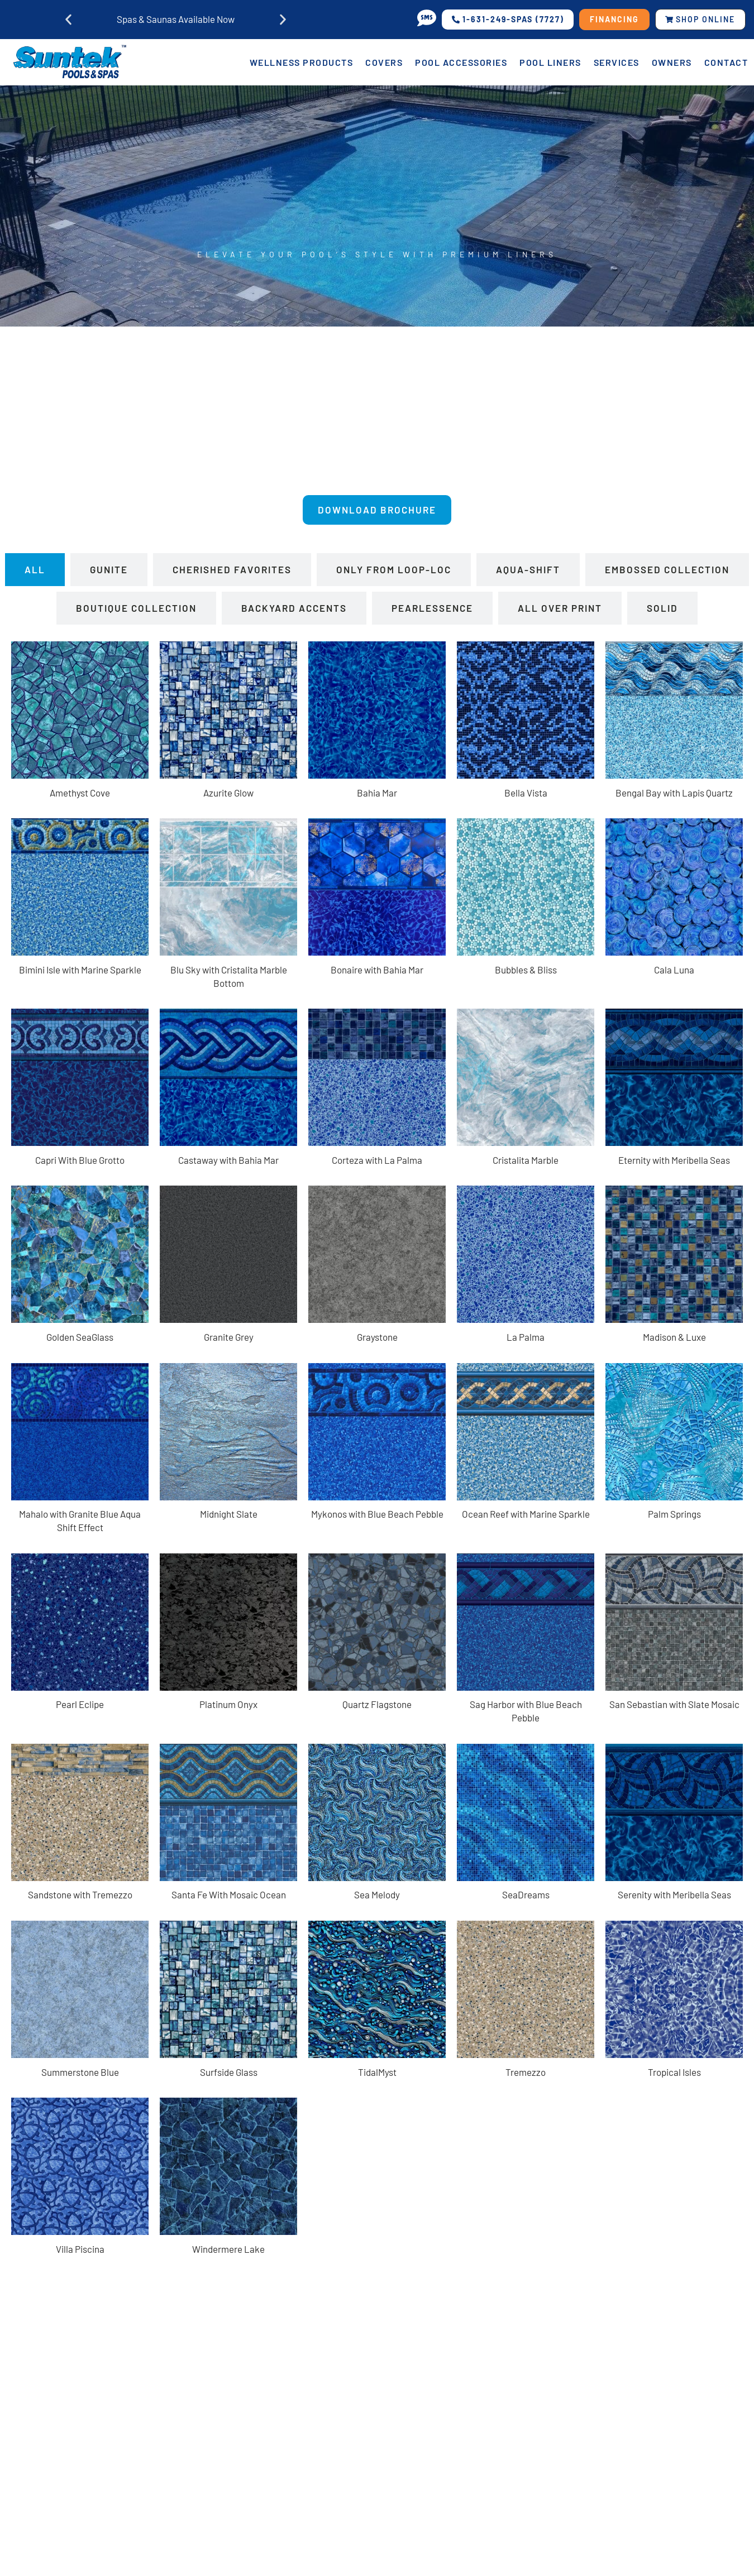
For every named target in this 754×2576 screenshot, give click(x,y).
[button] (68, 20)
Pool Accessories (461, 62)
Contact (726, 62)
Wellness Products (302, 62)
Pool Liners (550, 62)
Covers (384, 62)
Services (617, 62)
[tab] (35, 573)
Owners (672, 62)
